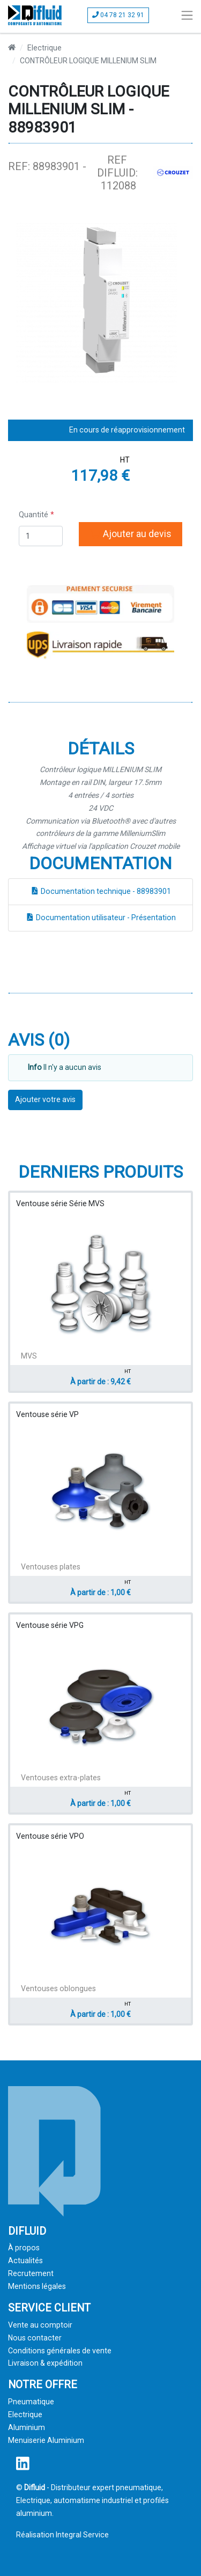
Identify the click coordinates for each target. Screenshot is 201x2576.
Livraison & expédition (45, 2363)
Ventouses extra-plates (61, 1777)
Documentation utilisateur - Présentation (100, 917)
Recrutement (31, 2273)
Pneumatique (31, 2401)
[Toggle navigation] (187, 15)
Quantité (33, 514)
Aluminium (26, 2427)
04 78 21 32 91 (118, 15)
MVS (29, 1356)
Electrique (44, 47)
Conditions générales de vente (59, 2350)
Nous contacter (35, 2337)
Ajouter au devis (131, 534)
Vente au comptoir (40, 2325)
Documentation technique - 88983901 (101, 891)
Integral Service (82, 2534)
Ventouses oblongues (58, 1988)
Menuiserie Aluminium (46, 2440)
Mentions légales (37, 2286)
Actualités (25, 2260)
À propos (24, 2247)
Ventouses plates (50, 1566)
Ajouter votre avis (45, 1099)
